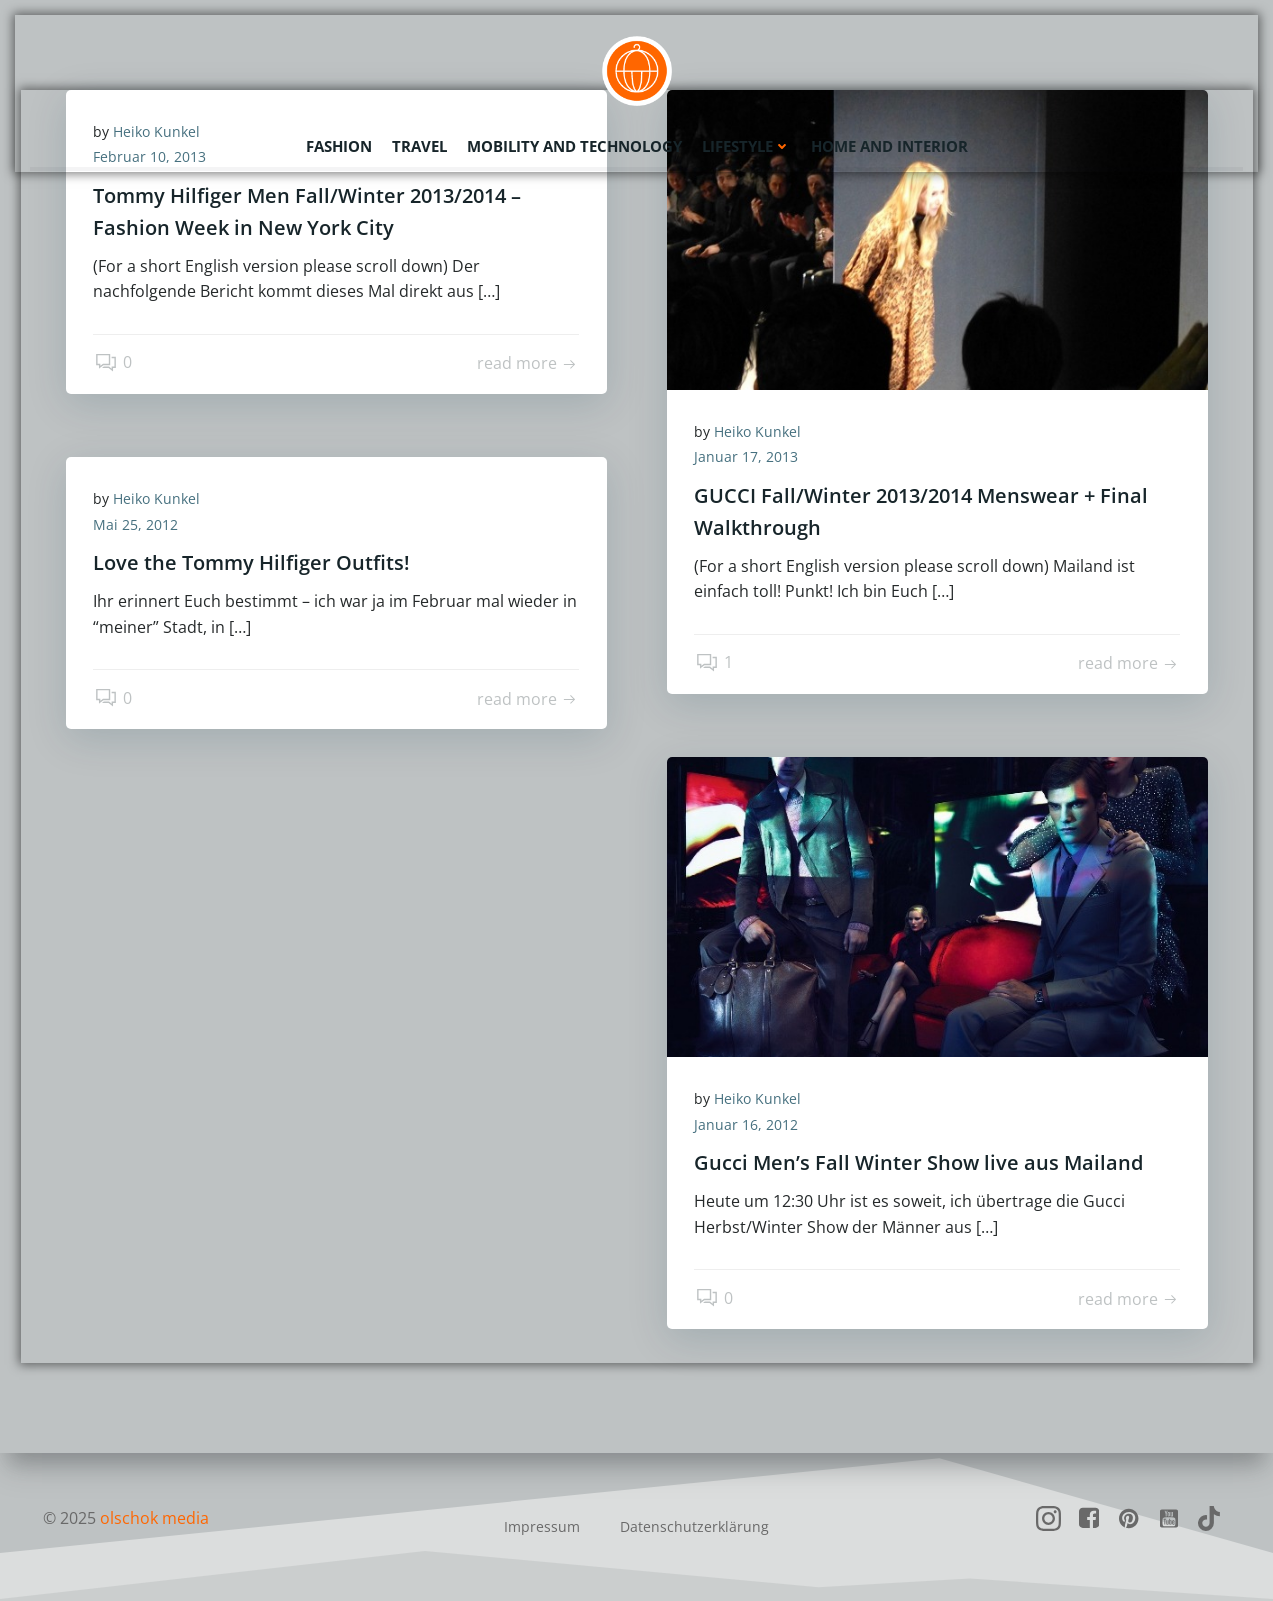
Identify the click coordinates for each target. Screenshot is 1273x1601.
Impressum (542, 1526)
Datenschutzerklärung (694, 1526)
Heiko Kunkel (760, 432)
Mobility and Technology (574, 145)
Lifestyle (746, 145)
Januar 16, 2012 (749, 1125)
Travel (419, 145)
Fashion (339, 145)
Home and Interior (889, 145)
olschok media (155, 1518)
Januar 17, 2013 (749, 458)
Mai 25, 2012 (138, 525)
